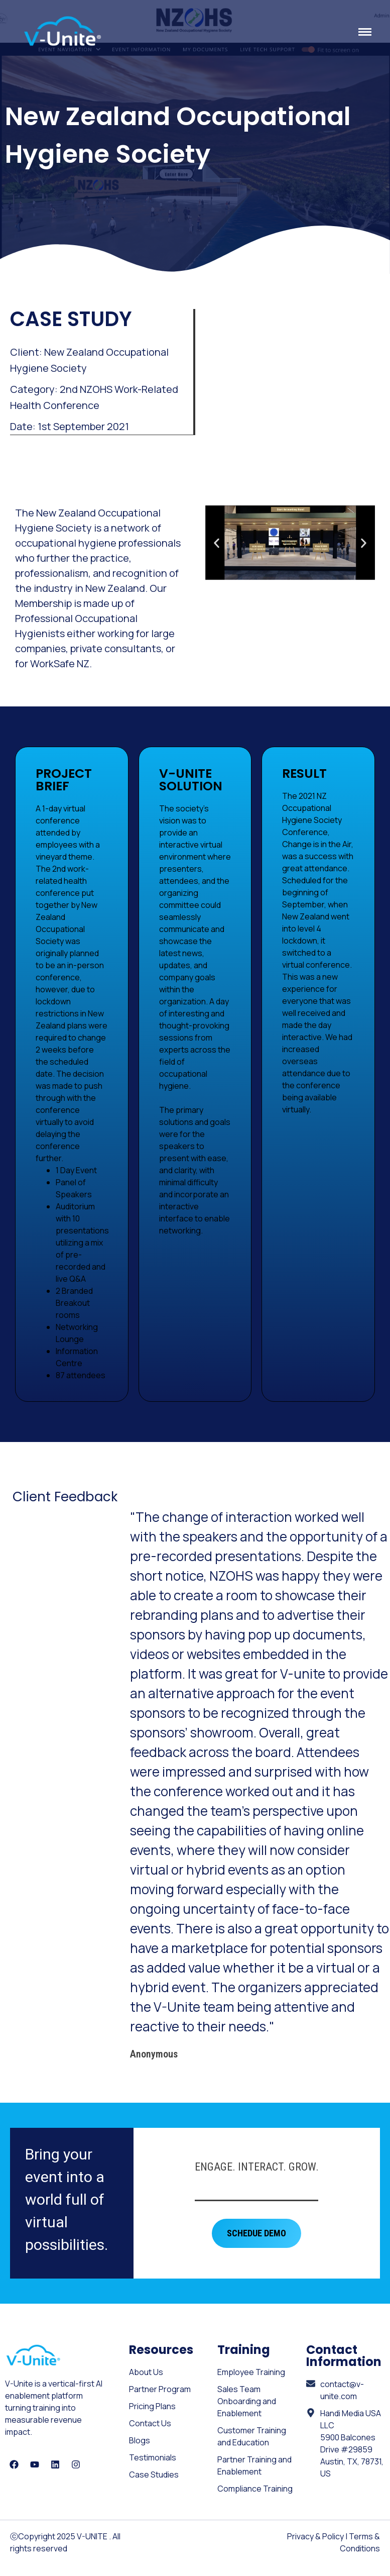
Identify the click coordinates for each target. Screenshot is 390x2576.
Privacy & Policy (315, 2535)
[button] (216, 542)
